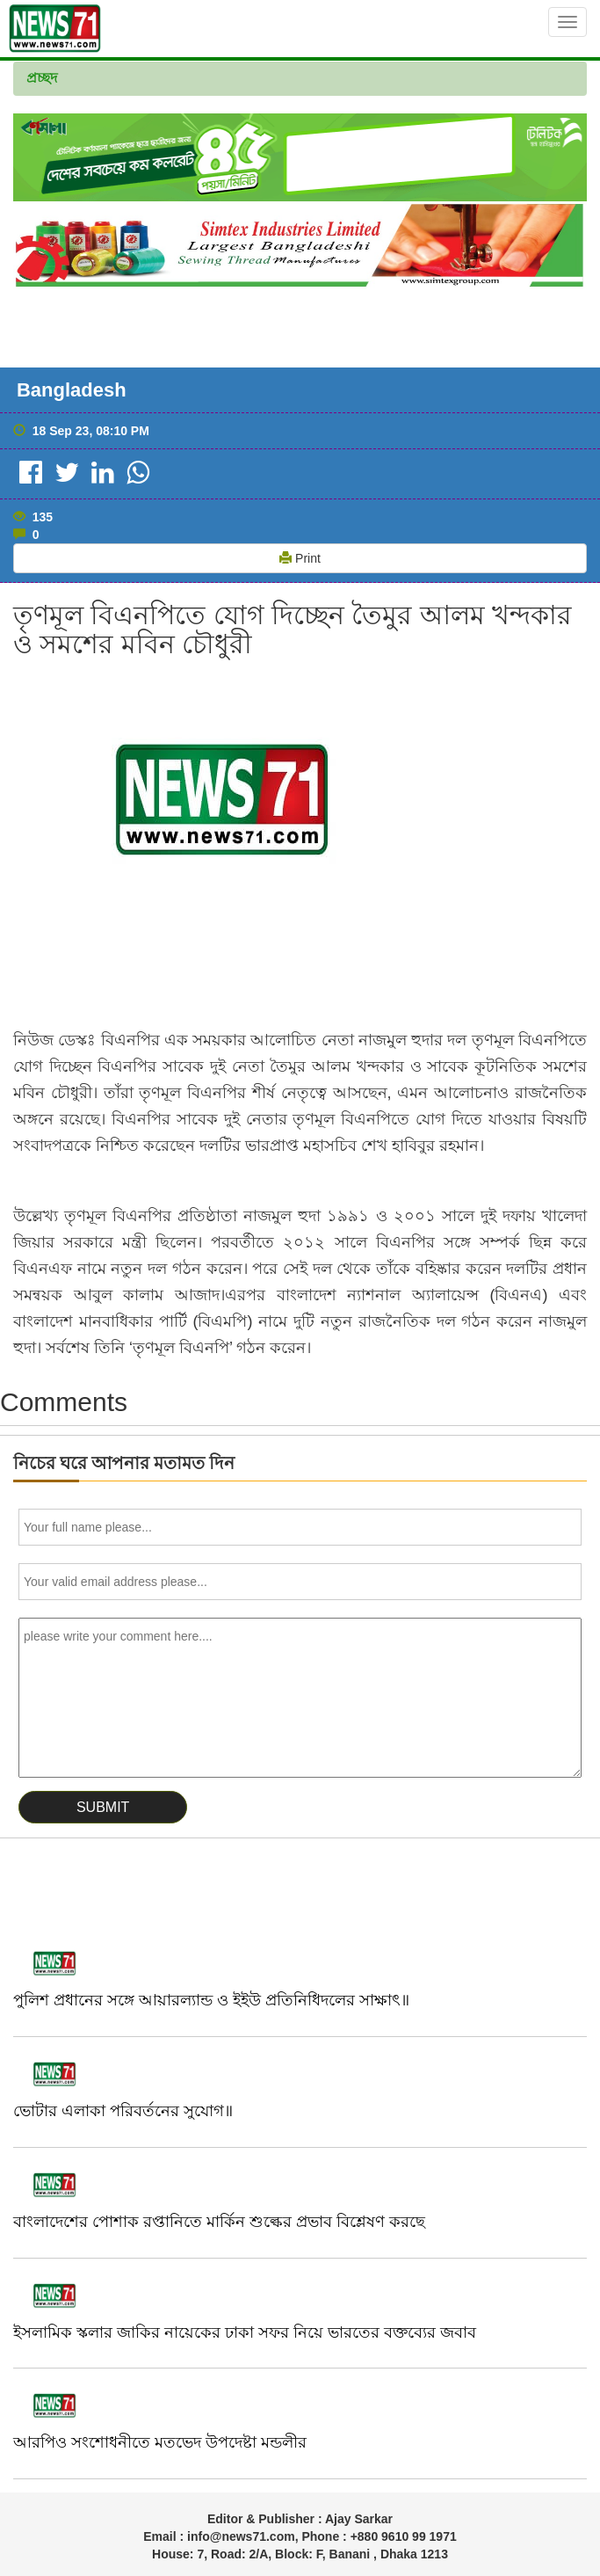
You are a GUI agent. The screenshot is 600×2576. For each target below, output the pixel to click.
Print (300, 558)
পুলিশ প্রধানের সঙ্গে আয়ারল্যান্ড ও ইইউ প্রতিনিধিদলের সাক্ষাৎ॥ (211, 2000)
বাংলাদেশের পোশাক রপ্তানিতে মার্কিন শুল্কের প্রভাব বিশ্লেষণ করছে (219, 2221)
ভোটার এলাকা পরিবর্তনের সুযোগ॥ (123, 2111)
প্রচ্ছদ (41, 77)
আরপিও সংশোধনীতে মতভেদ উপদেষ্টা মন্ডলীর (160, 2442)
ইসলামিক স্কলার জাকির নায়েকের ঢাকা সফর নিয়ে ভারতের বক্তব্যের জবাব (244, 2332)
